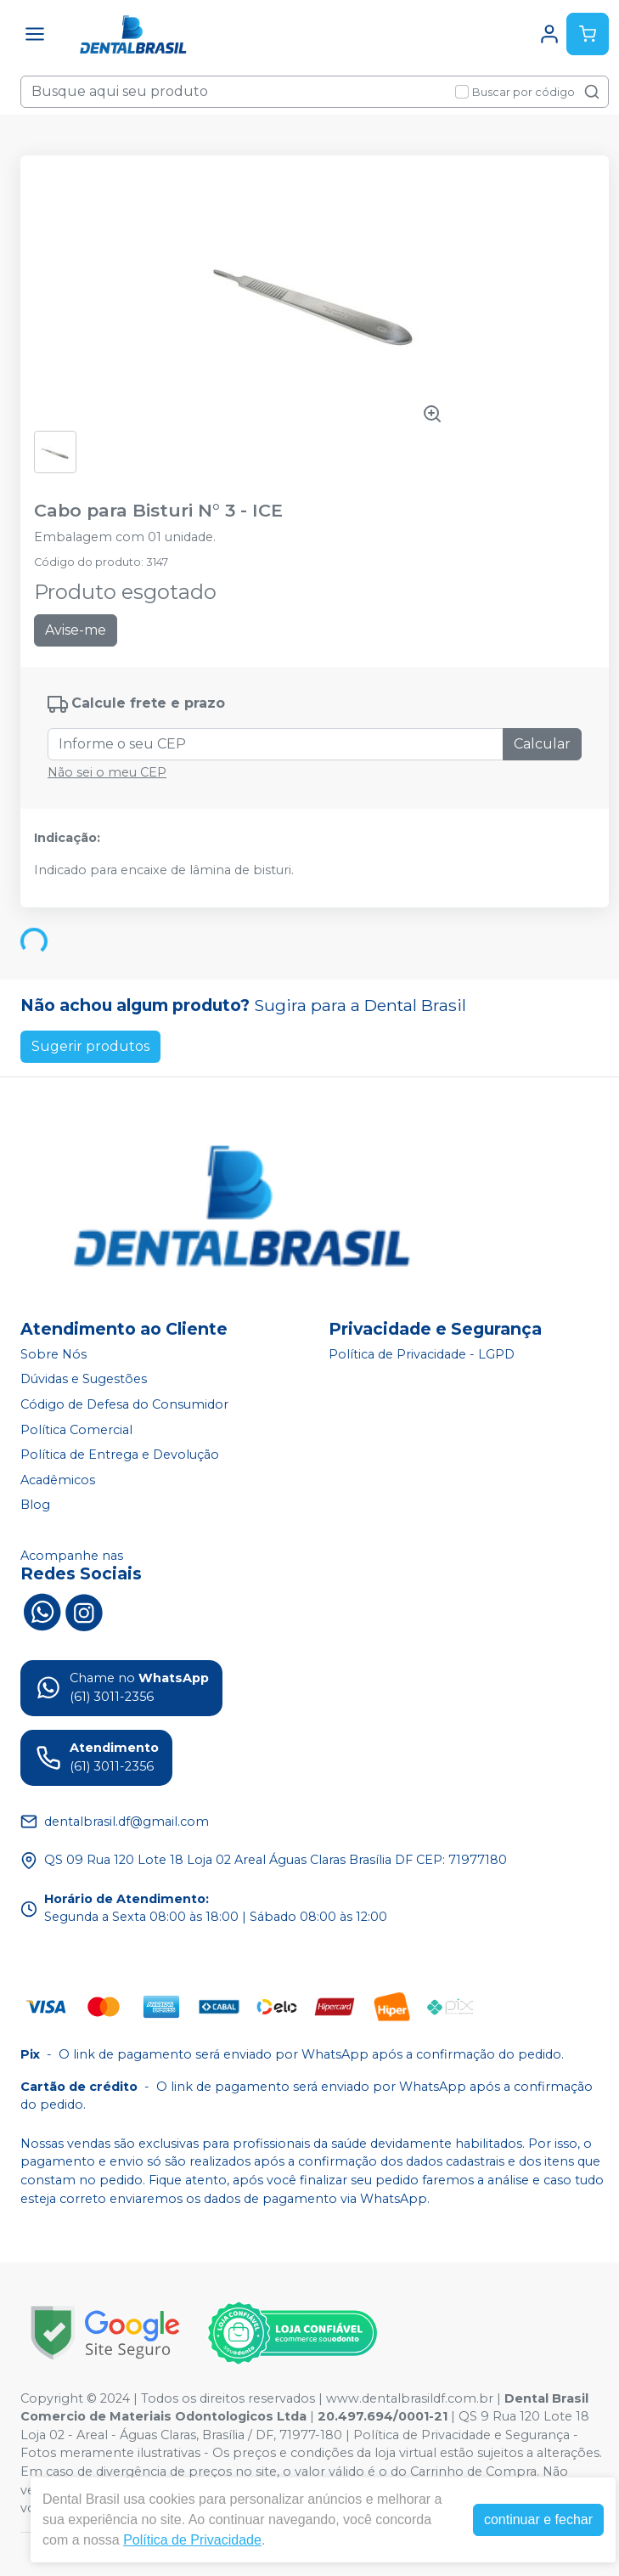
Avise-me (75, 630)
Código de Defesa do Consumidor (124, 1404)
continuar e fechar (538, 2519)
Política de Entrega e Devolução (119, 1454)
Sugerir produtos (90, 1046)
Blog (35, 1505)
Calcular (542, 744)
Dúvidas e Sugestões (83, 1379)
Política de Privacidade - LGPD (422, 1354)
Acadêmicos (57, 1480)
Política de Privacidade (192, 2540)
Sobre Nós (53, 1354)
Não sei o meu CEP (107, 772)
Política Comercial (76, 1430)
